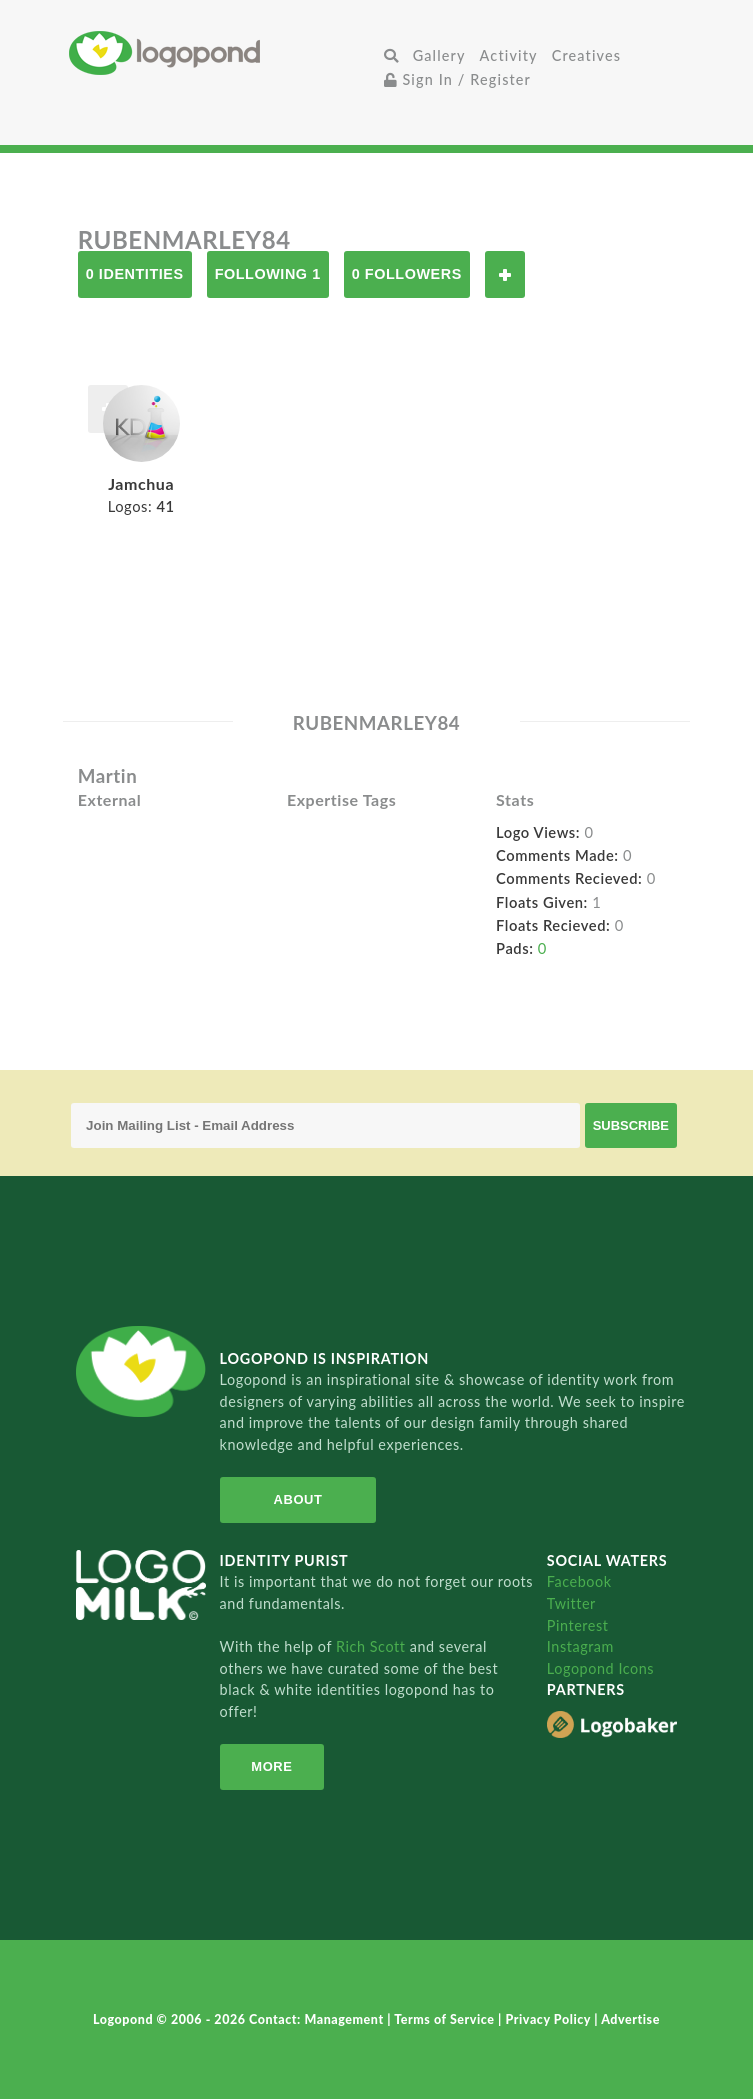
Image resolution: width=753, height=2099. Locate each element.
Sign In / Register (458, 79)
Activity (509, 55)
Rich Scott (373, 1646)
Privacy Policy (549, 2019)
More (271, 1766)
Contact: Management (318, 2019)
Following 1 (268, 274)
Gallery (439, 55)
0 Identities (135, 274)
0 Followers (407, 274)
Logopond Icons (600, 1668)
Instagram (580, 1646)
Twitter (571, 1603)
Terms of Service (446, 2019)
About (298, 1499)
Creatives (586, 55)
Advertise (630, 2019)
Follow (505, 274)
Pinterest (578, 1625)
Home (222, 52)
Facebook (579, 1581)
